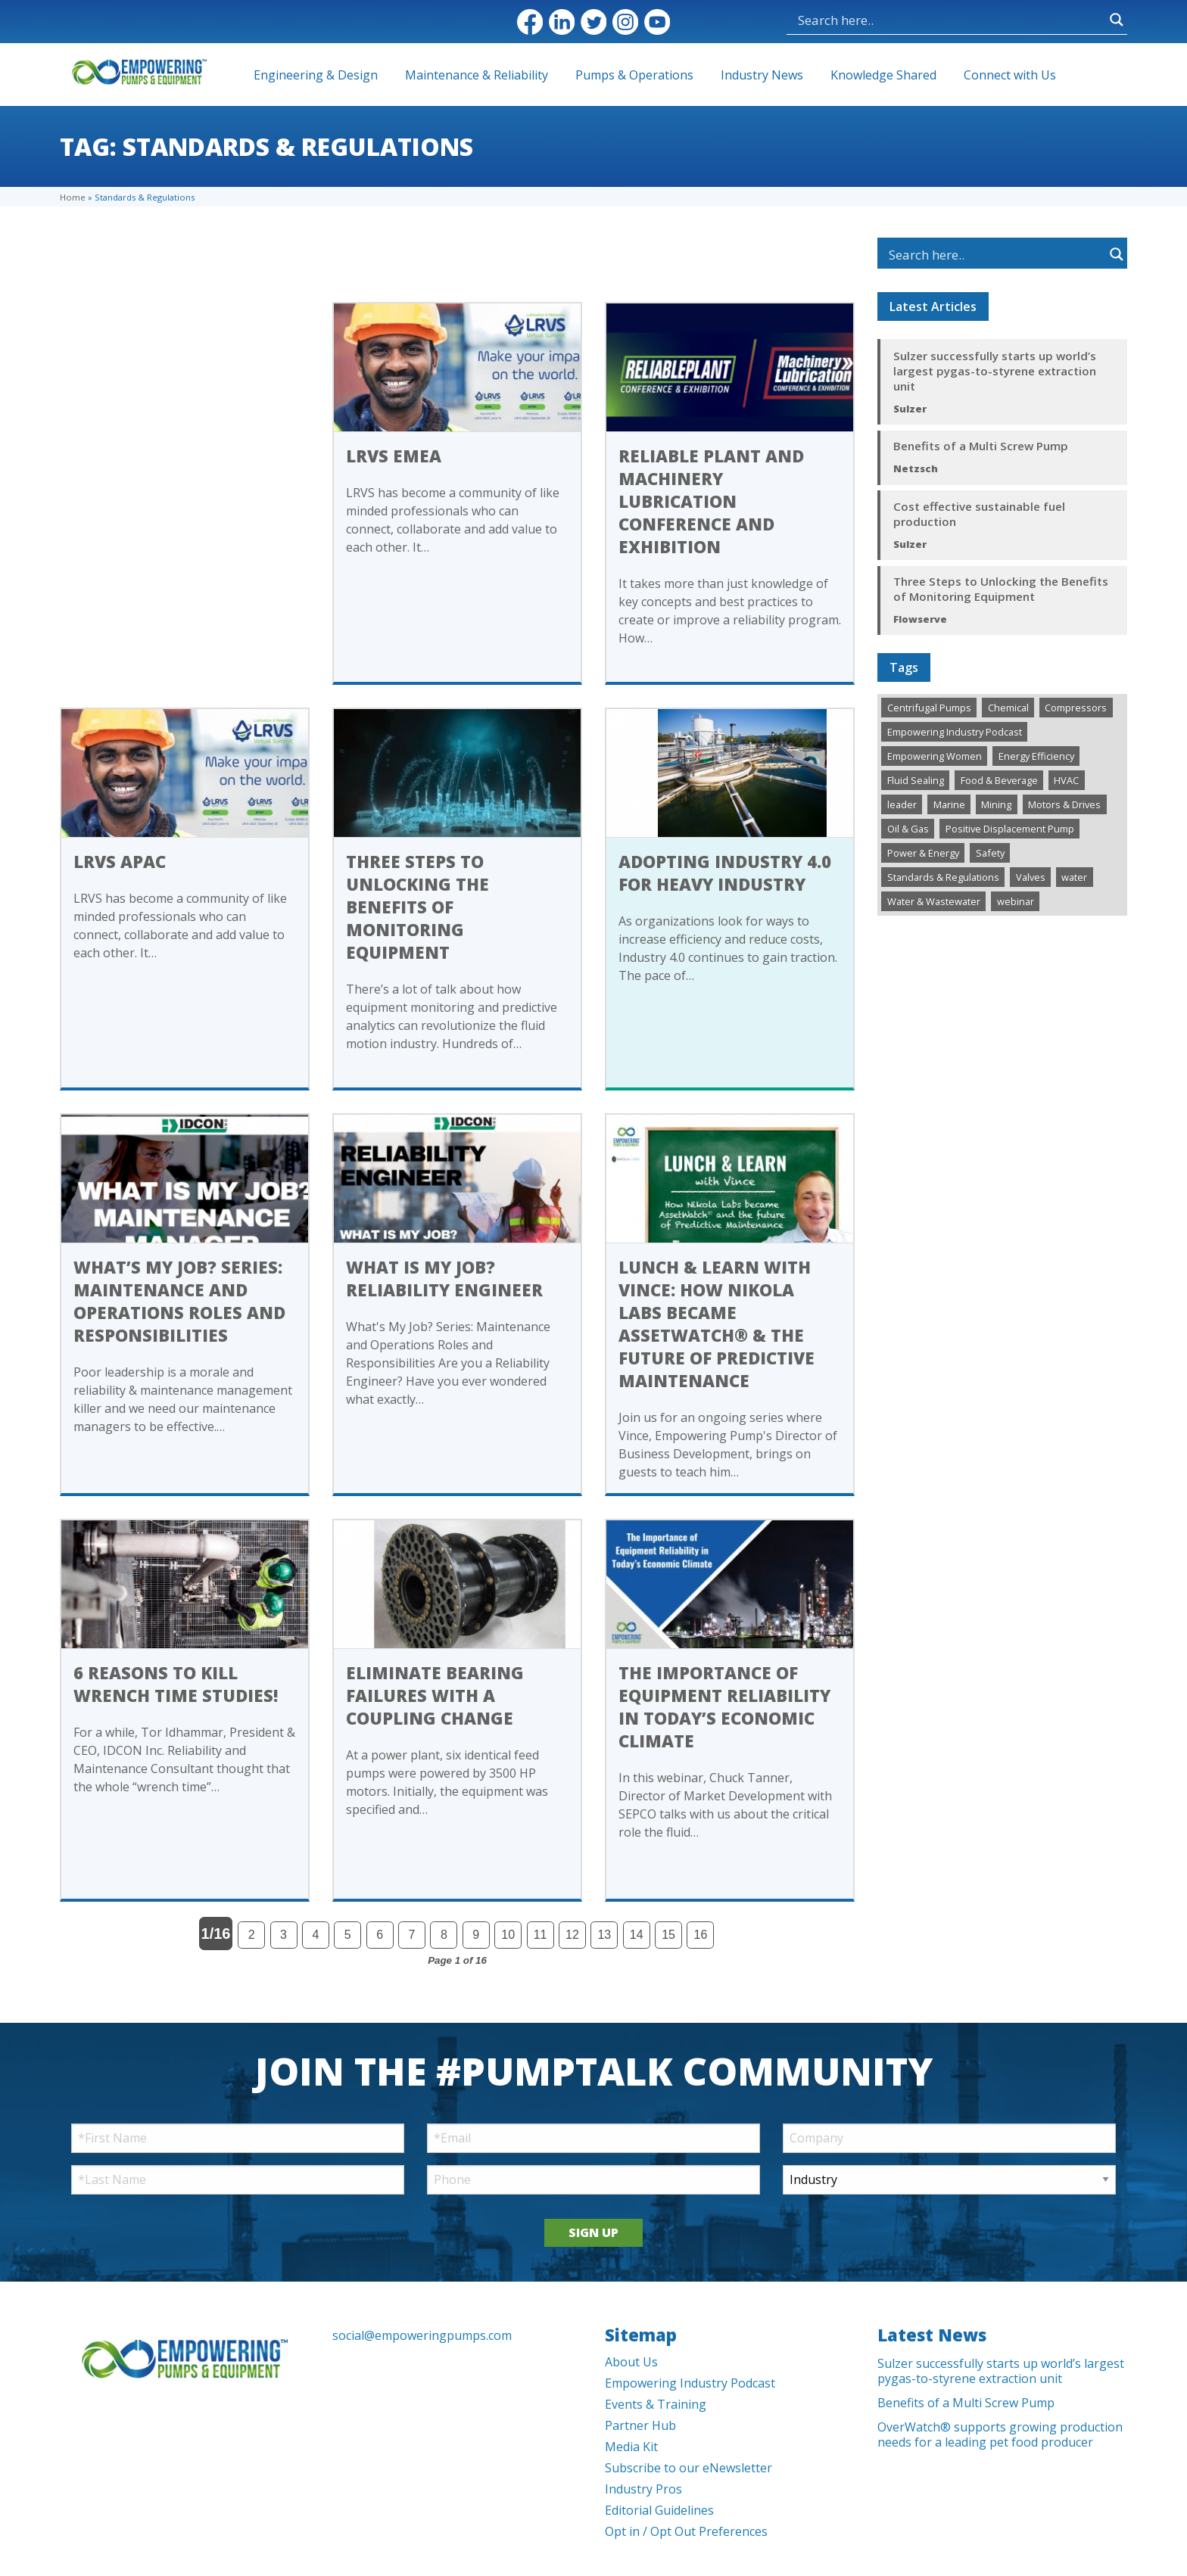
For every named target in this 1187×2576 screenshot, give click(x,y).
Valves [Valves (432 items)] (1030, 877)
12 (572, 1934)
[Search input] (874, 19)
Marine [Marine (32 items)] (949, 804)
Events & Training (655, 2404)
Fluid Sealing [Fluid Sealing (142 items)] (915, 780)
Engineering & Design (316, 75)
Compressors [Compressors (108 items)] (1076, 707)
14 (636, 1934)
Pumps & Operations (634, 75)
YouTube (657, 22)
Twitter (593, 22)
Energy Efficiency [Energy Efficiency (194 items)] (1036, 756)
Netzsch (915, 468)
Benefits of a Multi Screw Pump (980, 445)
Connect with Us (1010, 75)
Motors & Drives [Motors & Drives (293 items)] (1064, 804)
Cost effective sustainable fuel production (979, 514)
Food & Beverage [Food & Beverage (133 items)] (999, 780)
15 (668, 1934)
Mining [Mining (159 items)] (996, 804)
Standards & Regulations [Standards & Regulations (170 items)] (943, 877)
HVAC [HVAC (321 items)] (1066, 780)
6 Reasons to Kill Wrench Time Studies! (175, 1683)
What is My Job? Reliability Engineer (444, 1278)
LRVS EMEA (393, 455)
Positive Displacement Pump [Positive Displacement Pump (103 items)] (1010, 828)
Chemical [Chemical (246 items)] (1008, 707)
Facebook (530, 22)
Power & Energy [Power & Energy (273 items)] (923, 853)
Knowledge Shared (883, 75)
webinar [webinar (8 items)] (1015, 901)
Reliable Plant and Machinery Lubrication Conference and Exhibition (711, 501)
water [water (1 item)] (1074, 877)
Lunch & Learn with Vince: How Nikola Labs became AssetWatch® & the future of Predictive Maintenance (716, 1323)
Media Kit (631, 2446)
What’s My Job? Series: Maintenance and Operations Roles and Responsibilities (179, 1300)
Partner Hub (640, 2425)
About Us (631, 2362)
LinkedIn (562, 22)
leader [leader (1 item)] (902, 804)
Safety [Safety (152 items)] (990, 853)
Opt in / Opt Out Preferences (686, 2531)
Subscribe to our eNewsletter (688, 2467)
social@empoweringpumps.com (422, 2335)
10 (508, 1934)
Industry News (762, 75)
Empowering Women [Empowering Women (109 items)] (934, 756)
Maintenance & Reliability (476, 75)
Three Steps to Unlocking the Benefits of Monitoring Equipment (417, 906)
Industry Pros (643, 2489)
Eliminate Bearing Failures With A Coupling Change (435, 1695)
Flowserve (920, 619)
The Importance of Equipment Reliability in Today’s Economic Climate (724, 1706)
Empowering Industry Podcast (690, 2383)
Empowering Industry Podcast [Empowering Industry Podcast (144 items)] (954, 732)
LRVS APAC (119, 861)
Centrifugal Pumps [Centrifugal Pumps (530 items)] (929, 707)
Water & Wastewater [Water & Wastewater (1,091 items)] (933, 901)
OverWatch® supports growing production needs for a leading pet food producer (1000, 2434)
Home (73, 197)
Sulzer (910, 408)
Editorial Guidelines (659, 2510)
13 (604, 1934)
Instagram (625, 22)
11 (540, 1934)
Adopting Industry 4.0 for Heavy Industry (724, 872)
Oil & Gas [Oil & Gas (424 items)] (908, 828)
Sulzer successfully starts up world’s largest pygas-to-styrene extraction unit (994, 371)
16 (701, 1934)
